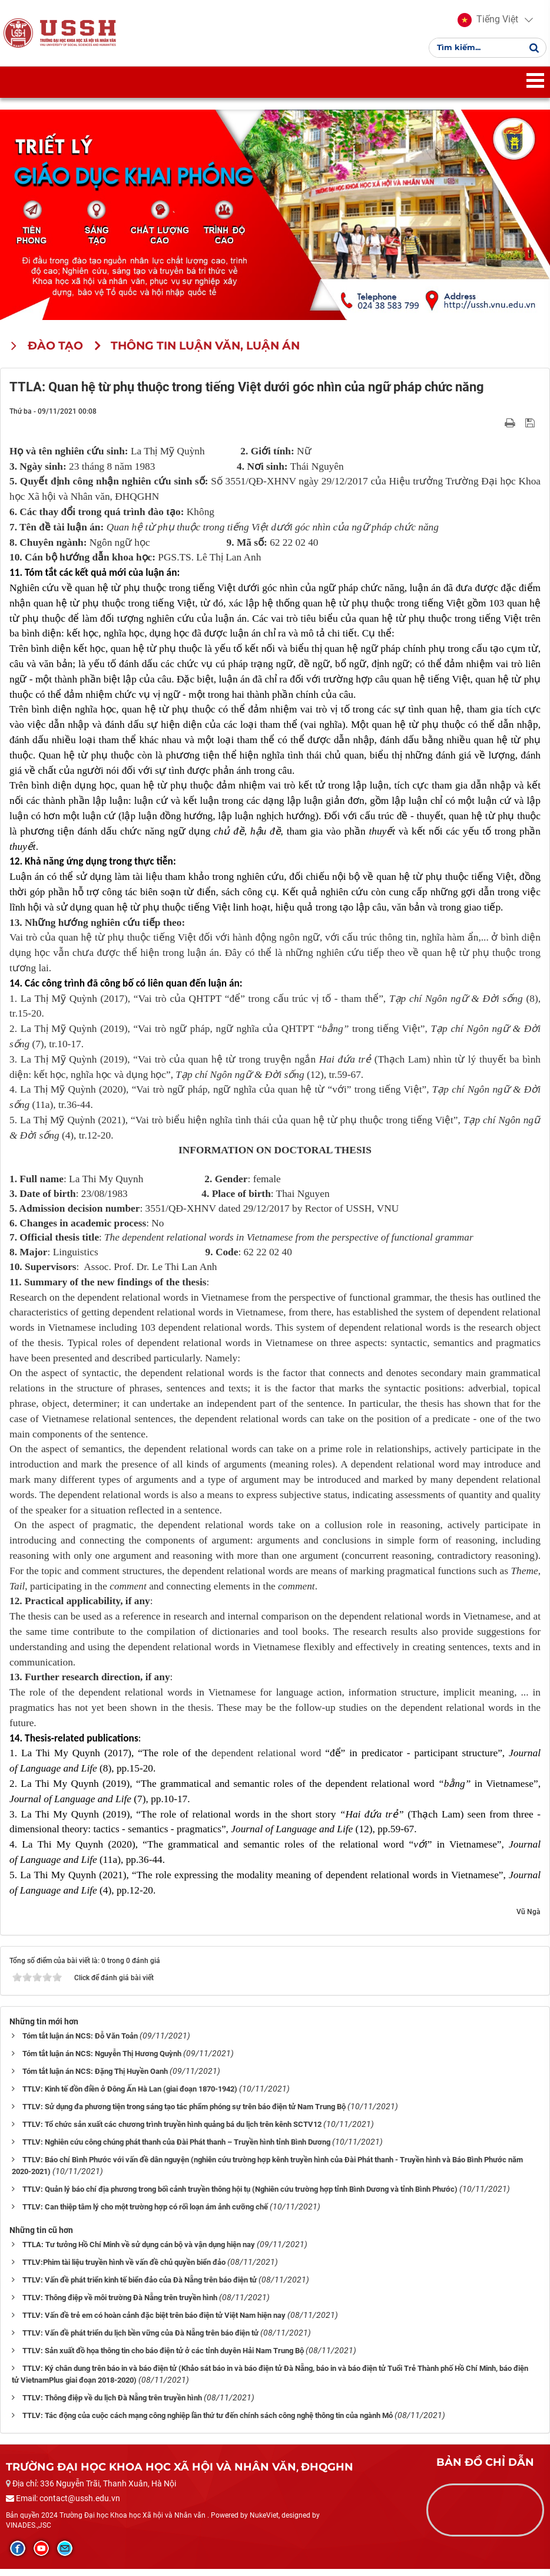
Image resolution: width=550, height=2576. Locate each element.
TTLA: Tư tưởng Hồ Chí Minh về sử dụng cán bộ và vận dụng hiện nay (138, 2251)
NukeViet (264, 2522)
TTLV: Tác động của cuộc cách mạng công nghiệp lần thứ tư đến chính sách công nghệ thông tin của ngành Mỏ (207, 2422)
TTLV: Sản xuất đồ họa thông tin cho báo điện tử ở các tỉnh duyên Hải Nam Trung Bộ (163, 2357)
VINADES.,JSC (28, 2532)
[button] (485, 24)
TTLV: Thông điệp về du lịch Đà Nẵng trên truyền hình (112, 2404)
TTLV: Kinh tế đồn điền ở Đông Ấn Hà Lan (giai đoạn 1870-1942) (129, 2096)
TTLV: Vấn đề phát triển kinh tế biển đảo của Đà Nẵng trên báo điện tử (139, 2287)
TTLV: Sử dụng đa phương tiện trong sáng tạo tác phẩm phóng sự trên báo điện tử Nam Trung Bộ (184, 2114)
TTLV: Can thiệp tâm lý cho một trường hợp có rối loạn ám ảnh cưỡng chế (145, 2214)
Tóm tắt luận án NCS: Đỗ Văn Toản (80, 2043)
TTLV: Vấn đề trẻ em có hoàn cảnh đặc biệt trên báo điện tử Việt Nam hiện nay (154, 2322)
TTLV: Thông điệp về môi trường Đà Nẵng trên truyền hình (119, 2304)
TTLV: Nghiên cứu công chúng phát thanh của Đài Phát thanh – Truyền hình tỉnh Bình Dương (176, 2149)
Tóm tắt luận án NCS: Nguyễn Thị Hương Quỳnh (101, 2061)
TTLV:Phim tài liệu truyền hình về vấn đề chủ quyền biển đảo (124, 2269)
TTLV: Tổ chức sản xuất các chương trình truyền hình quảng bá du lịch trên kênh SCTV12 (172, 2132)
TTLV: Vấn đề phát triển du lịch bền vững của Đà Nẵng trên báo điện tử (140, 2340)
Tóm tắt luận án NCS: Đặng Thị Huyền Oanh (95, 2078)
